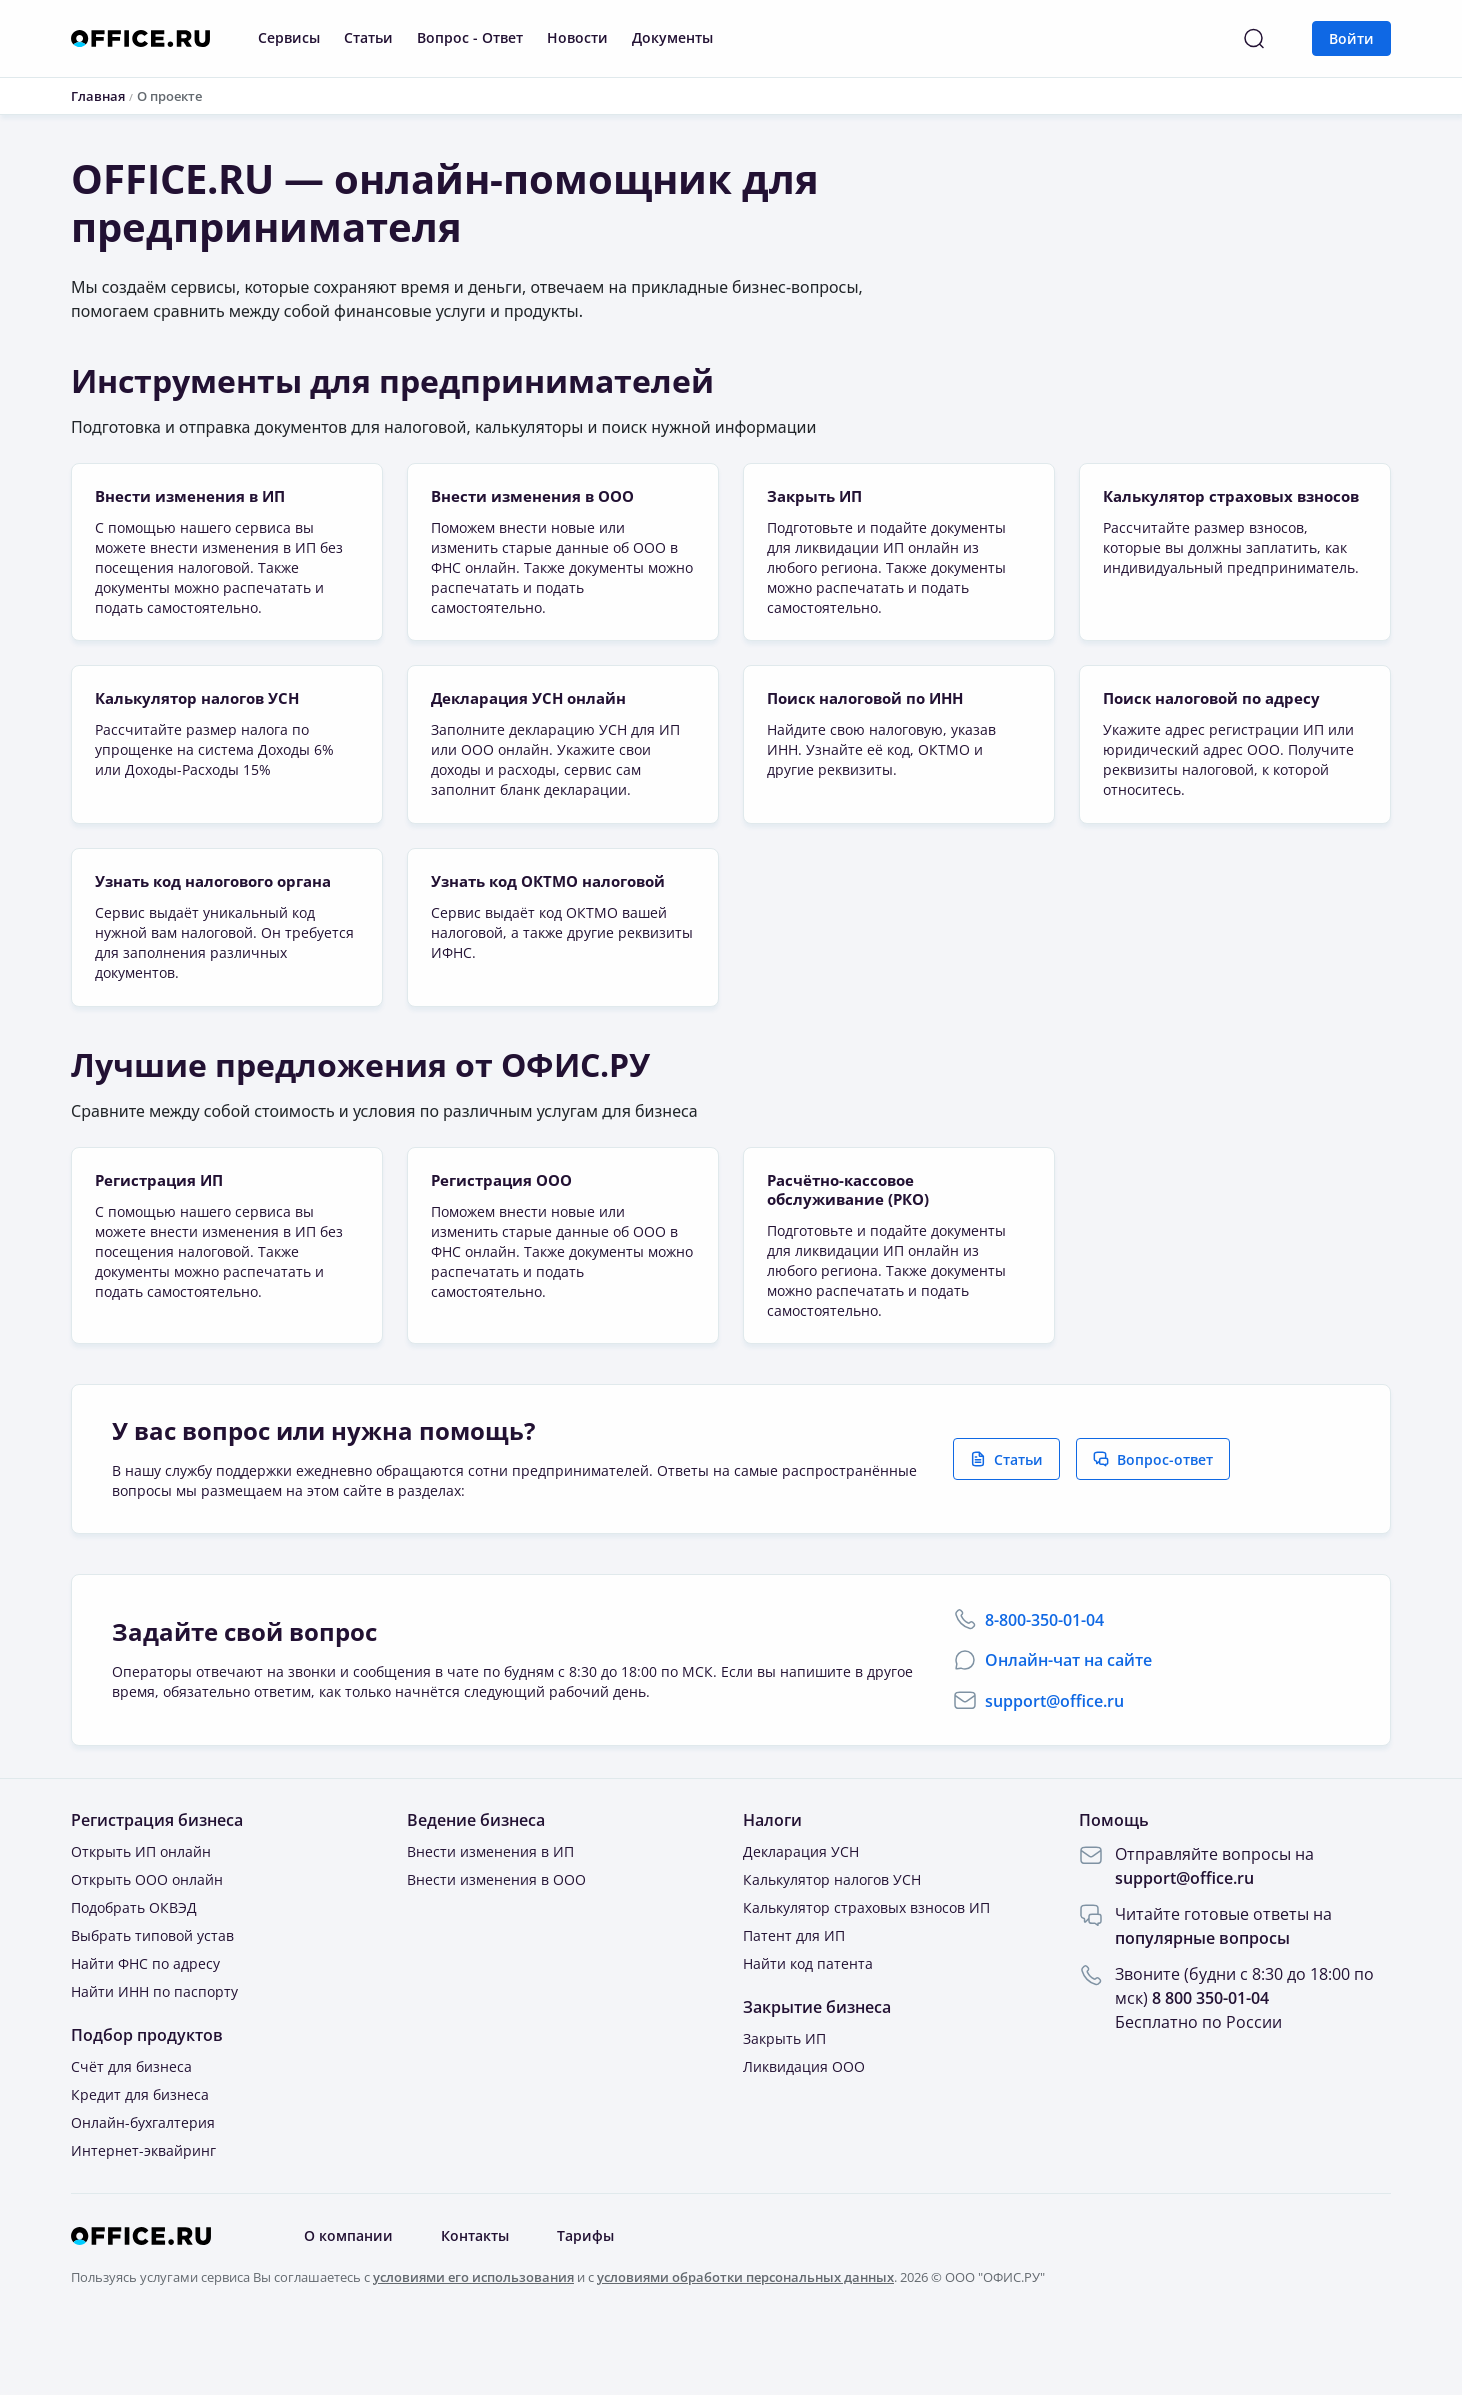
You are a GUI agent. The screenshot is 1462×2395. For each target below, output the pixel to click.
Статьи (368, 37)
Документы (672, 37)
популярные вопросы (1202, 1984)
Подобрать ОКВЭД (134, 1953)
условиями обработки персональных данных (745, 2322)
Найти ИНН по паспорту (154, 2037)
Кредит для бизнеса (140, 2140)
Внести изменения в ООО (496, 1925)
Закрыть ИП (784, 2084)
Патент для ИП (794, 1981)
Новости (577, 37)
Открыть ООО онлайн (147, 1925)
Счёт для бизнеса (131, 2112)
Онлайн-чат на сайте (1068, 1706)
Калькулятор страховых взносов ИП (866, 1953)
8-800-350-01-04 (1044, 1666)
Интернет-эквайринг (143, 2196)
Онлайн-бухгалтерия (143, 2168)
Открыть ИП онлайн (141, 1897)
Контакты (475, 2281)
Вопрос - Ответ (470, 37)
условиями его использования (473, 2322)
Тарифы (585, 2281)
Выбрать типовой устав (152, 1981)
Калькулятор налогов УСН (832, 1925)
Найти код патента (808, 2009)
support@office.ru (1054, 1747)
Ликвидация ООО (804, 2112)
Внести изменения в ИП (490, 1897)
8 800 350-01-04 (1210, 2044)
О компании (348, 2281)
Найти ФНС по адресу (145, 2009)
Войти (1351, 38)
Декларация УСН (801, 1897)
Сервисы (289, 37)
